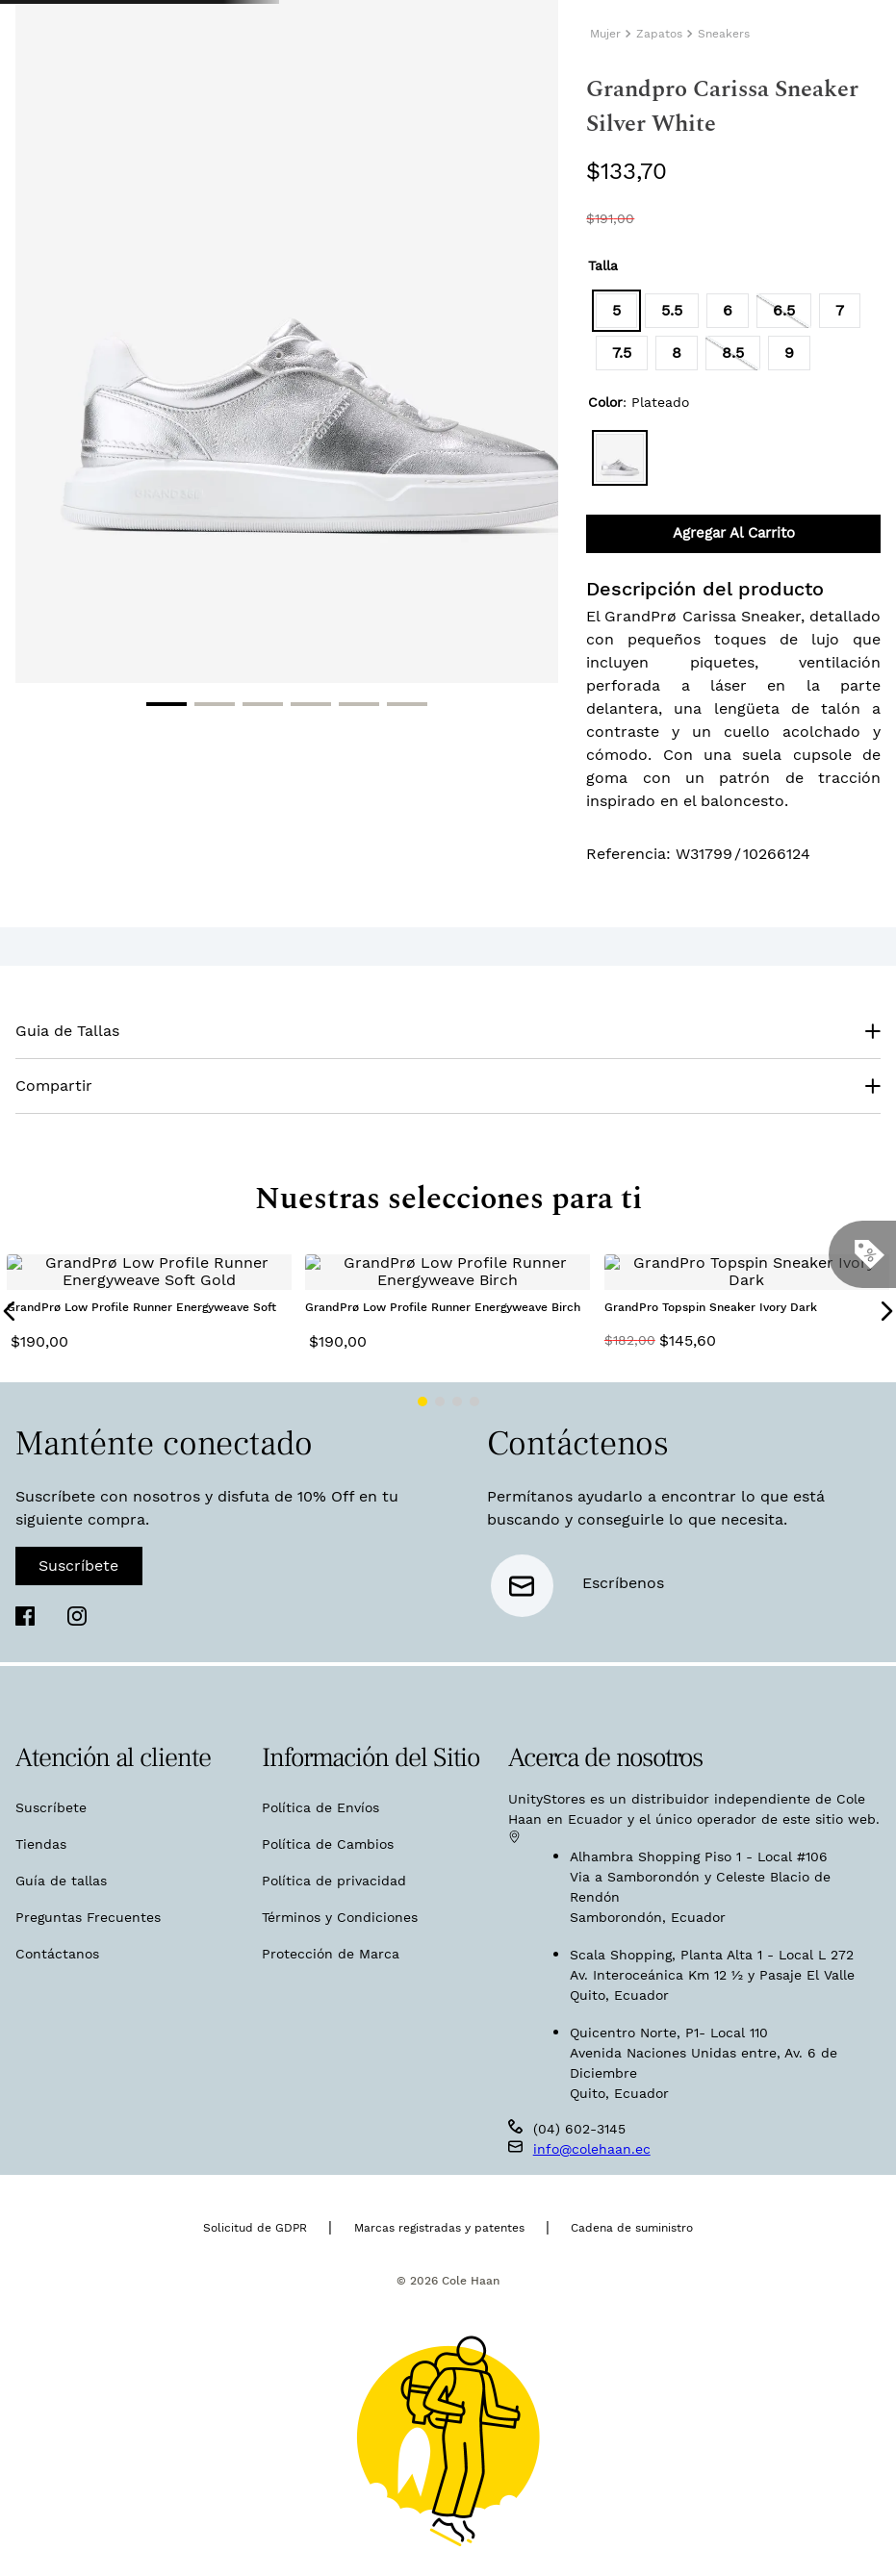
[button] (616, 445)
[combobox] (703, 106)
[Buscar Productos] (595, 106)
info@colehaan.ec (592, 2143)
